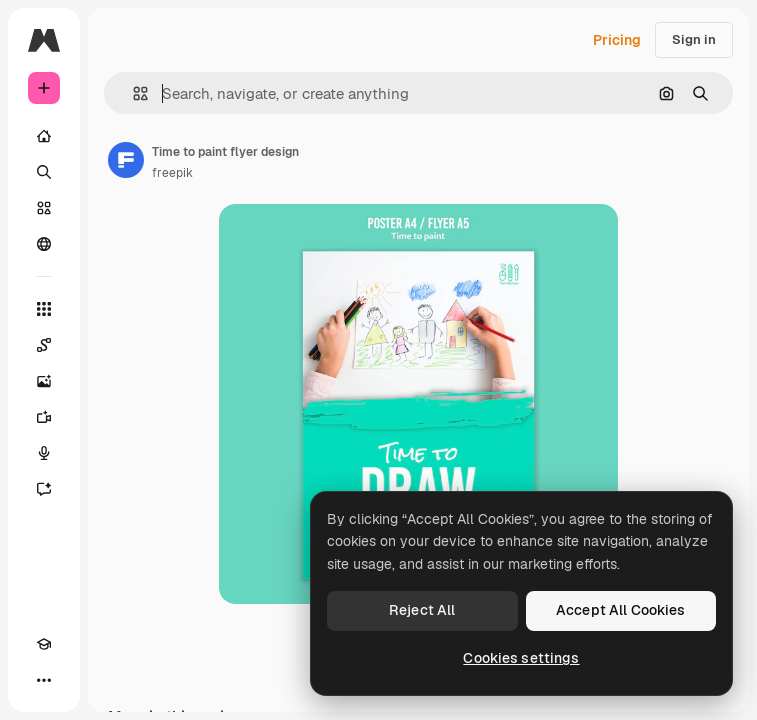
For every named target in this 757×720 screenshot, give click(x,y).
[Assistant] (44, 489)
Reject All (422, 610)
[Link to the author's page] (126, 160)
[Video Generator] (44, 417)
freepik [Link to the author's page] (172, 173)
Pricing (617, 40)
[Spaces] (44, 345)
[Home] (44, 136)
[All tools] (44, 309)
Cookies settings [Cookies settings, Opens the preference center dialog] (521, 658)
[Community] (44, 244)
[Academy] (44, 644)
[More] (44, 680)
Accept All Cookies (621, 610)
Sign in (694, 39)
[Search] (44, 172)
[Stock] (44, 208)
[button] (132, 93)
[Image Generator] (44, 381)
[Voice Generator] (44, 453)
